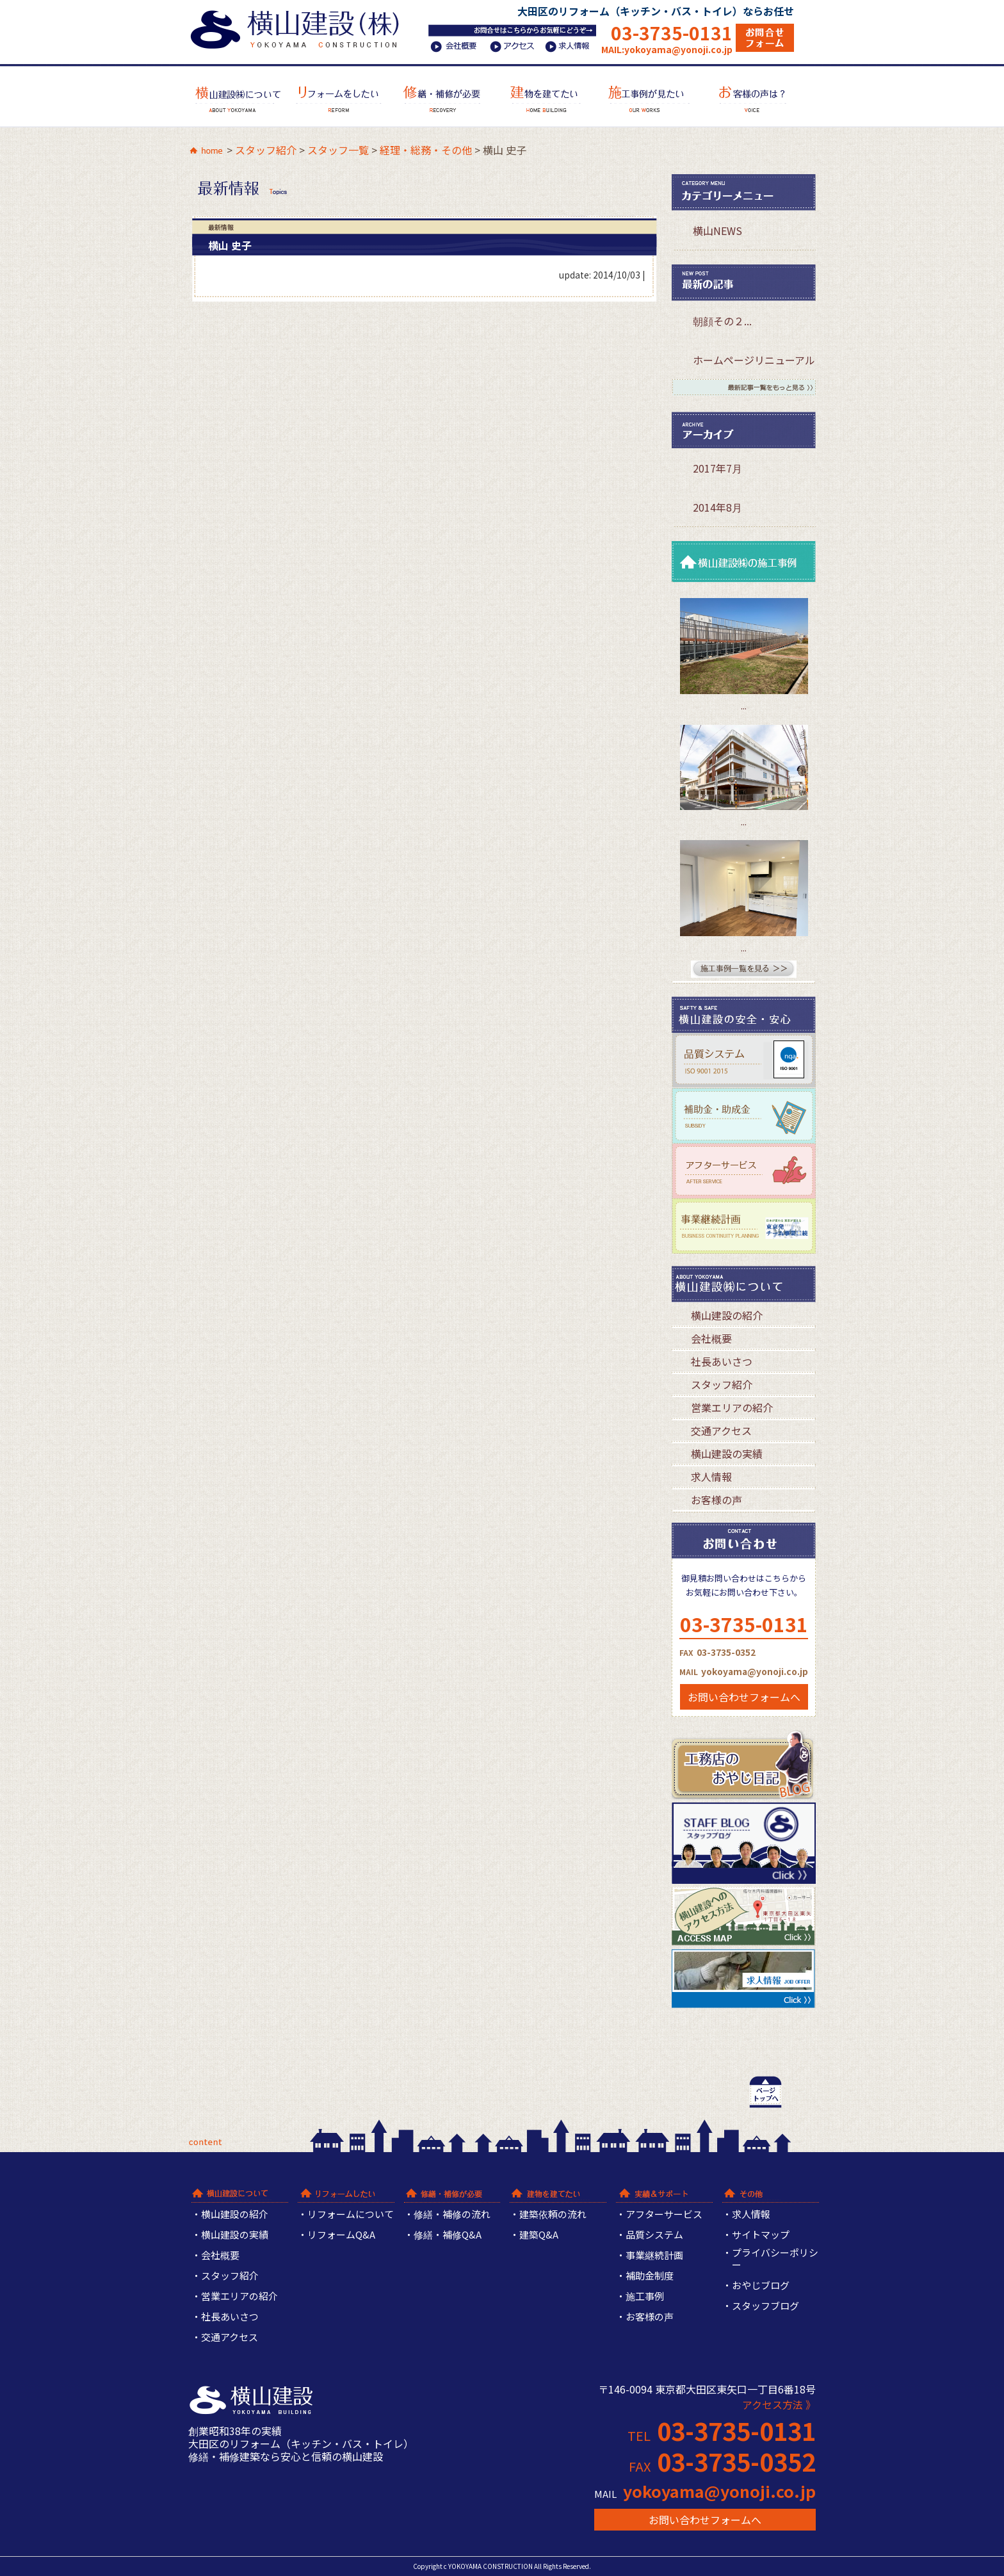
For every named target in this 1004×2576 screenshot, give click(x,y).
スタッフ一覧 (338, 150)
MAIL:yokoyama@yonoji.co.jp (667, 49)
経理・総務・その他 (426, 150)
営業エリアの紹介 (732, 1407)
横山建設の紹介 (727, 1315)
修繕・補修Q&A (448, 2235)
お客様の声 (716, 1499)
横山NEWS (717, 230)
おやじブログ (760, 2286)
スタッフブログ (765, 2306)
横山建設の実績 (727, 1453)
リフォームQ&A (341, 2235)
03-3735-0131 (672, 32)
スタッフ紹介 (265, 150)
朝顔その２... (722, 320)
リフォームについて (350, 2214)
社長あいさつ (721, 1361)
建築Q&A (538, 2235)
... (744, 706)
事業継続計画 (654, 2255)
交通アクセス (721, 1430)
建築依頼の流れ (553, 2214)
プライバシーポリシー (775, 2259)
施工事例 (645, 2296)
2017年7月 (717, 468)
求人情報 (711, 1476)
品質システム (654, 2235)
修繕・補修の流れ (452, 2214)
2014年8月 (717, 507)
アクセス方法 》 (779, 2404)
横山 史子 (230, 245)
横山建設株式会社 (298, 27)
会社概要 (711, 1338)
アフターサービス (664, 2214)
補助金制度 (650, 2276)
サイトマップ (760, 2235)
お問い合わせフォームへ (744, 1697)
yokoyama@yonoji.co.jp (719, 2490)
